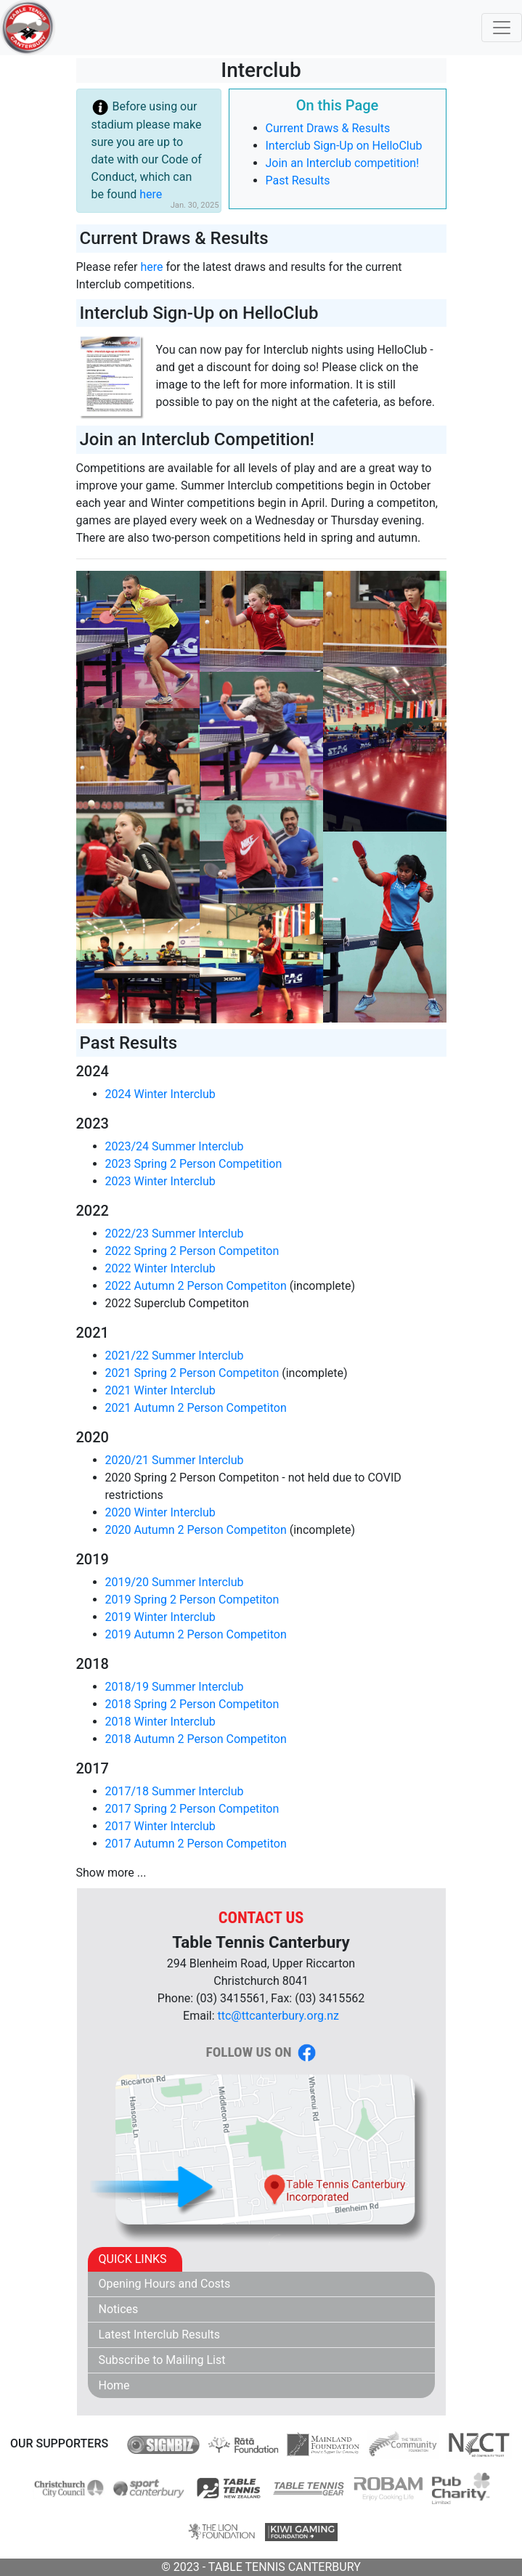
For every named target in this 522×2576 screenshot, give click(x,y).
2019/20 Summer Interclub (174, 1582)
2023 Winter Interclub (160, 1181)
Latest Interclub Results (160, 2334)
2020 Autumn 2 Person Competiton (196, 1530)
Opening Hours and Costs (165, 2284)
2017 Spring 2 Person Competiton (192, 1809)
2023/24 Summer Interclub (174, 1146)
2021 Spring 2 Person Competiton (192, 1373)
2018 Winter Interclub (160, 1721)
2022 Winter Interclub (160, 1268)
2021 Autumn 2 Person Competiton (196, 1408)
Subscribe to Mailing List (162, 2360)
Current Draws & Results (328, 128)
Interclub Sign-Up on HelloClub (344, 146)
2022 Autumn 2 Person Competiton (196, 1286)
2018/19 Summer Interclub (174, 1687)
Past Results (298, 180)
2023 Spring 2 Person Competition (193, 1164)
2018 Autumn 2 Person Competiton (196, 1739)
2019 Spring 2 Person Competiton (192, 1599)
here (150, 194)
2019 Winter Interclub (160, 1617)
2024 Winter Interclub (160, 1094)
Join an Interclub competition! (343, 163)
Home (114, 2385)
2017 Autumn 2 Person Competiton (196, 1843)
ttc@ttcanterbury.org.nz (278, 2016)
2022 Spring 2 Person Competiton (192, 1251)
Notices (119, 2309)
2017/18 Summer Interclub (174, 1791)
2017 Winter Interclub (160, 1826)
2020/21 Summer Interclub (174, 1460)
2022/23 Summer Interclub (174, 1233)
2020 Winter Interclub (160, 1512)
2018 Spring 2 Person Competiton (192, 1704)
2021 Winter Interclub (160, 1390)
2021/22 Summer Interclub (174, 1355)
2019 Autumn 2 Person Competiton (196, 1634)
